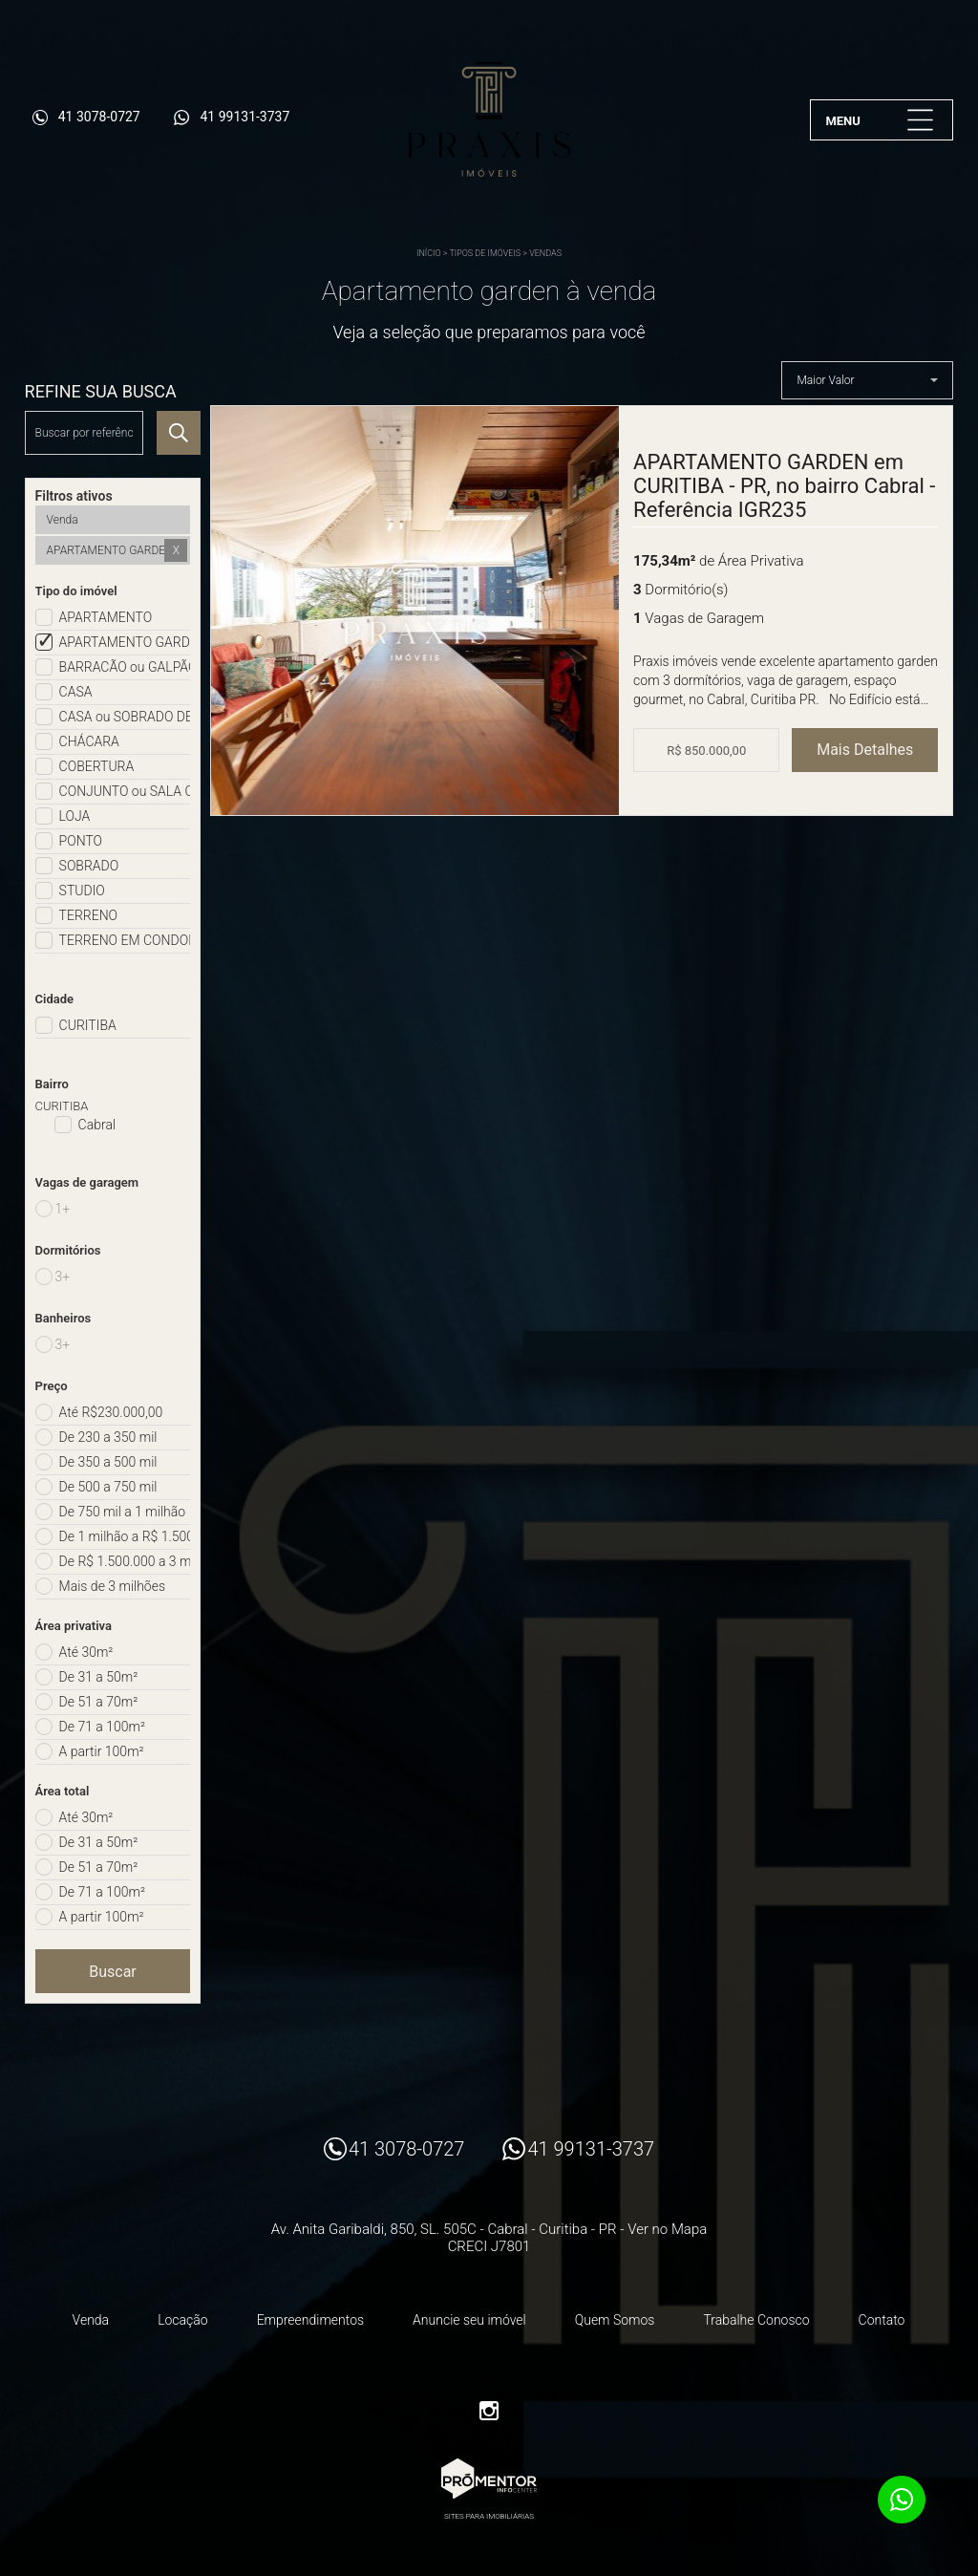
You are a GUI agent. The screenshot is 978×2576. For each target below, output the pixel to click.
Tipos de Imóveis (485, 253)
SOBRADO (89, 865)
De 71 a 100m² (102, 1726)
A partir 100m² (101, 1751)
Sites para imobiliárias (489, 2516)
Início (428, 253)
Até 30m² (86, 1652)
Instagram (489, 2411)
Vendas (545, 253)
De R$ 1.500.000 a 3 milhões (125, 1561)
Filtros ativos (74, 496)
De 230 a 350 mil (108, 1437)
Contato (882, 2320)
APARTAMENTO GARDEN (125, 642)
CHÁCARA (89, 741)
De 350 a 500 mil (108, 1462)
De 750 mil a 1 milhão (122, 1511)
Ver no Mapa (667, 2229)
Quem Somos (615, 2320)
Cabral (97, 1124)
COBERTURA (97, 766)
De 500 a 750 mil (108, 1486)
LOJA (75, 816)
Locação (183, 2320)
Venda (91, 2320)
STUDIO (82, 890)
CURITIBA (88, 1025)
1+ (63, 1208)
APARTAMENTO (106, 617)
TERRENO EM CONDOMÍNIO (125, 940)
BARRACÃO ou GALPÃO (125, 667)
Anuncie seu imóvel (469, 2320)
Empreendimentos (310, 2320)
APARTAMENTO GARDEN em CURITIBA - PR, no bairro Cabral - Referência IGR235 (784, 486)
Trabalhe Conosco (756, 2320)
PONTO (81, 840)
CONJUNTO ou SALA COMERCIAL (125, 791)
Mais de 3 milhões (112, 1586)
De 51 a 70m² (98, 1701)
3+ (63, 1276)
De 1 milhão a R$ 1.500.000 (125, 1536)
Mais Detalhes (865, 750)
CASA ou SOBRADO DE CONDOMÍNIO (125, 716)
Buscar (113, 1972)
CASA (76, 691)
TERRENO (88, 915)
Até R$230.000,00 (111, 1412)
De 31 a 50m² (98, 1677)
